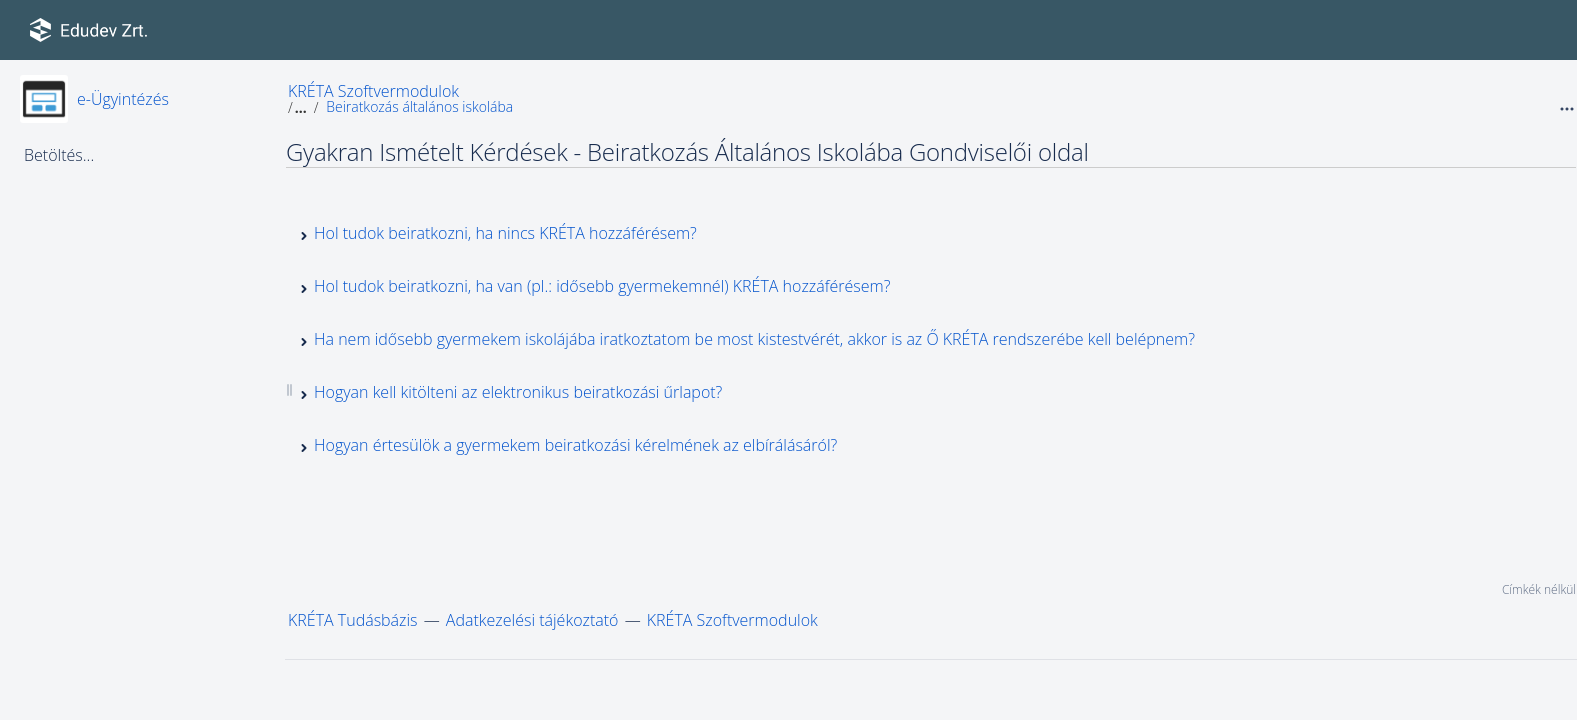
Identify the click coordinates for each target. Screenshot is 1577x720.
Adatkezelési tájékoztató (532, 620)
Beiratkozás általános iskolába (419, 106)
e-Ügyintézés (123, 99)
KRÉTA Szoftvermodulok (373, 91)
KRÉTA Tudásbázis (353, 620)
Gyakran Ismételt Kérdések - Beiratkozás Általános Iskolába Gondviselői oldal (687, 151)
